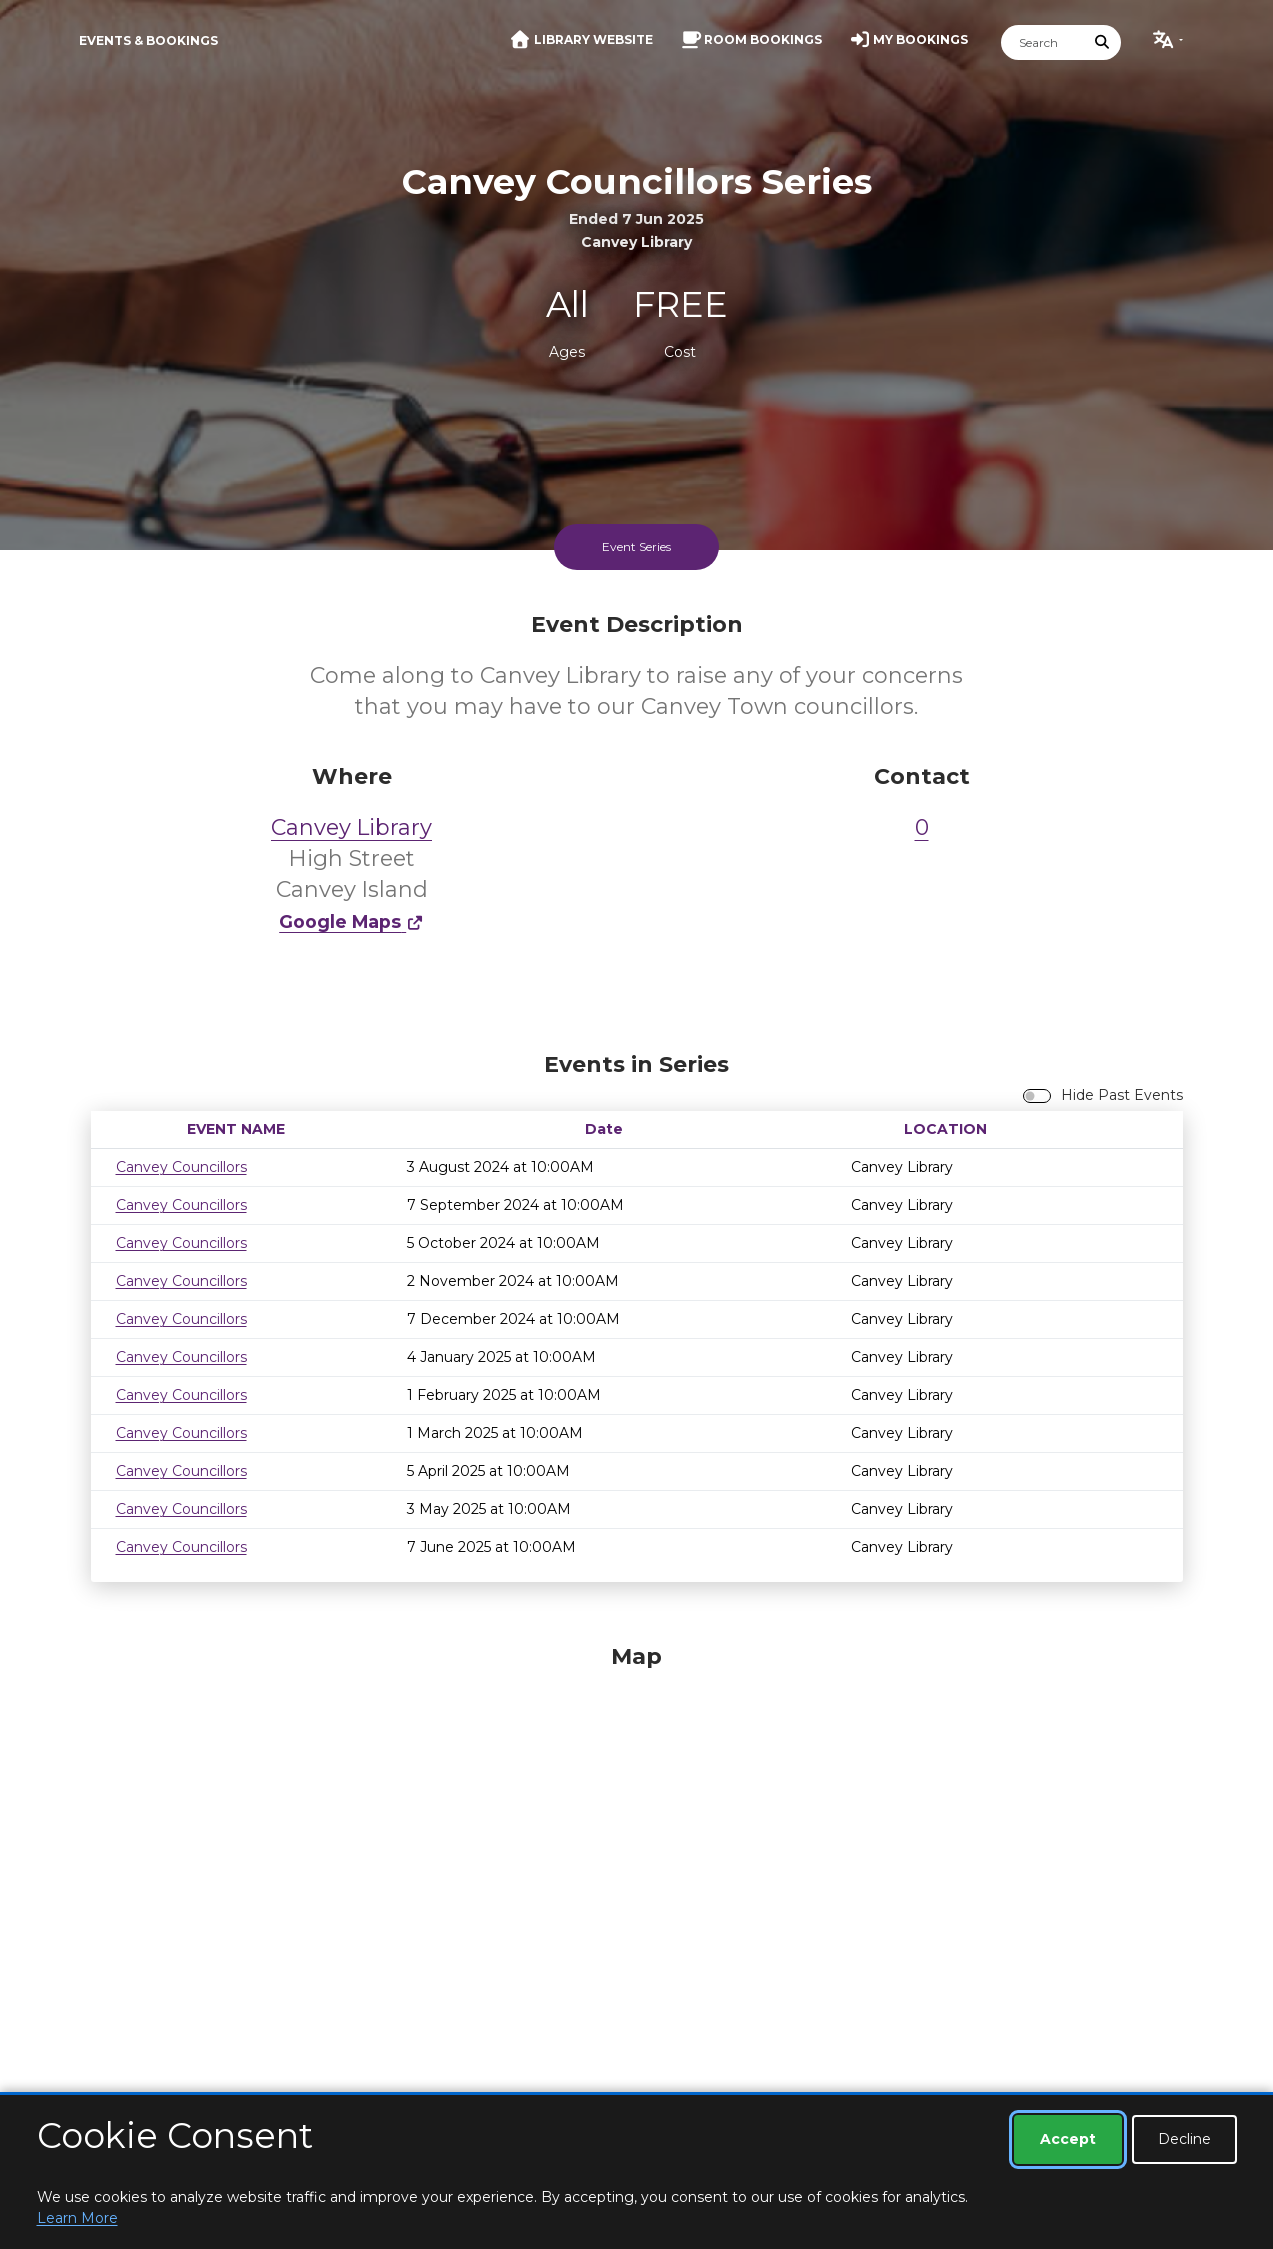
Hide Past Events (1122, 1095)
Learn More (77, 2218)
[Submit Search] (1102, 42)
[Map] (637, 1888)
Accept (1068, 2139)
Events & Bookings (148, 40)
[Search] (1043, 42)
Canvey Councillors (181, 1167)
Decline (1184, 2139)
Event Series (636, 546)
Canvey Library (351, 827)
